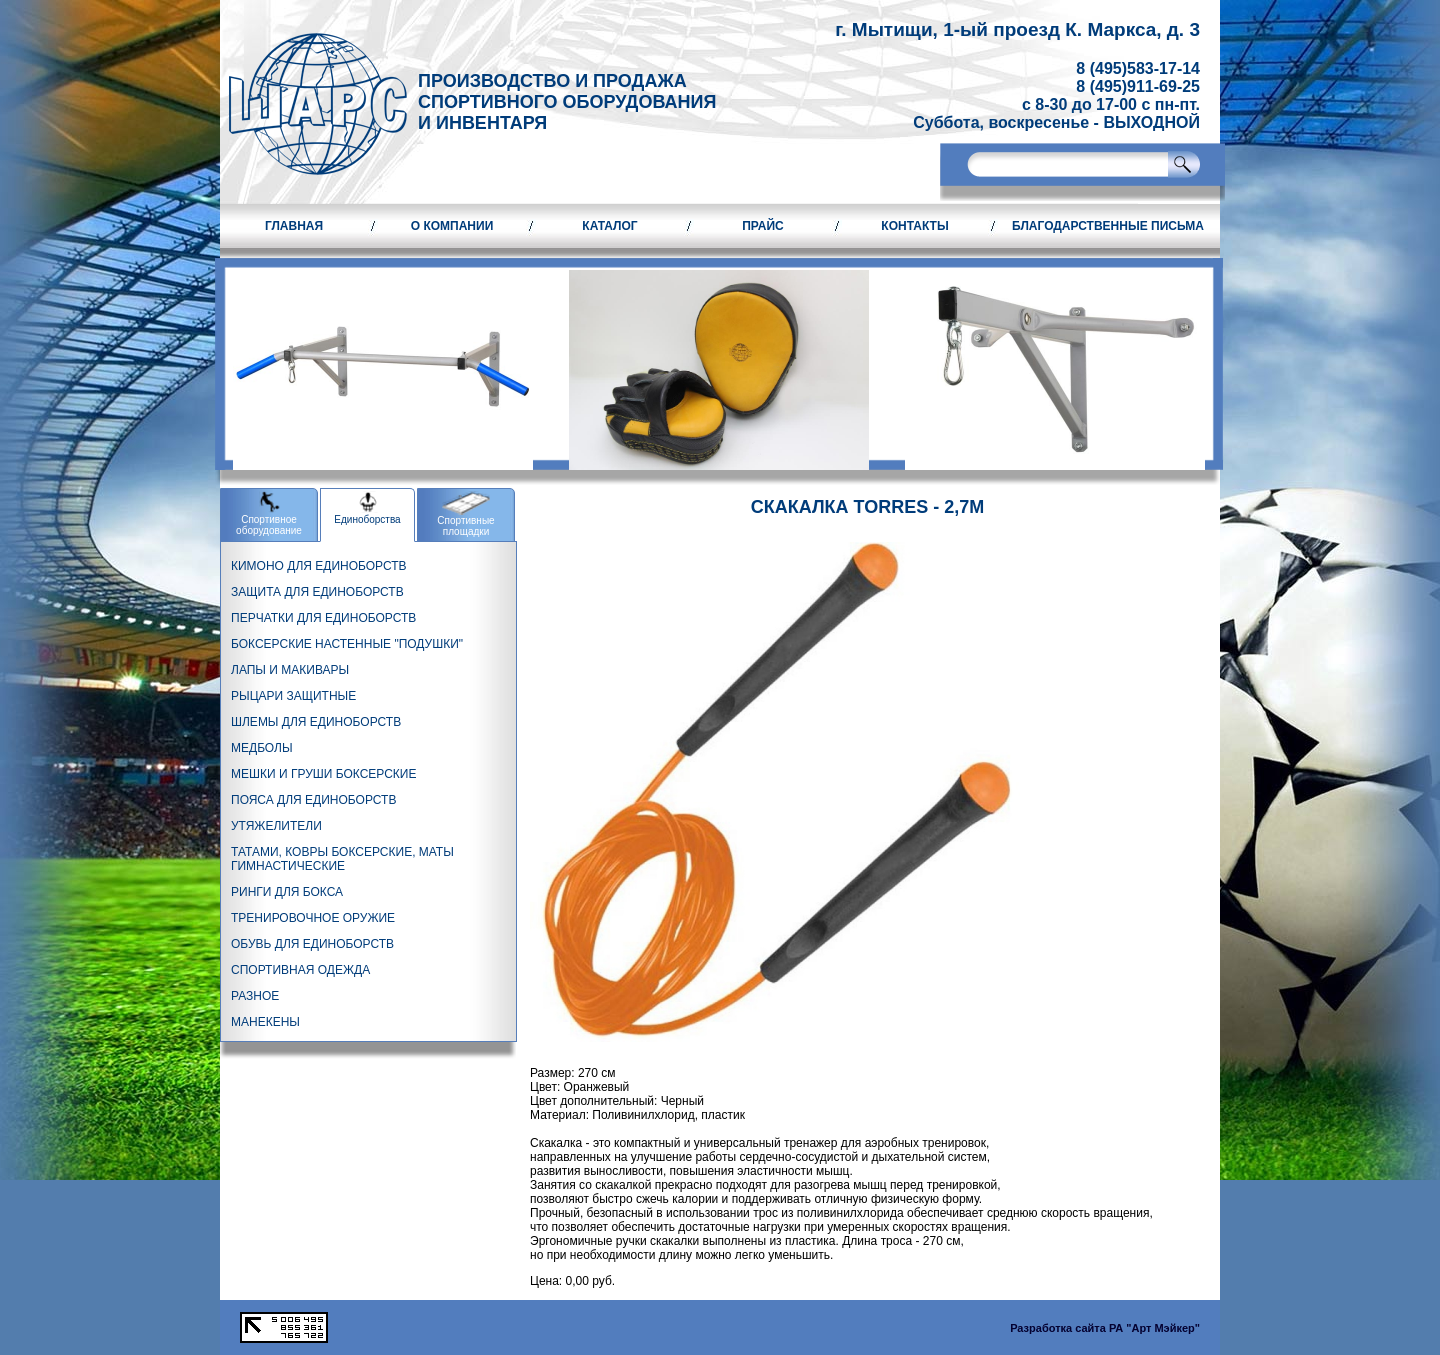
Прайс (763, 226)
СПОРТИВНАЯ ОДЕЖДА (300, 970)
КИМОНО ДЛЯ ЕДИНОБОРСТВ (319, 566)
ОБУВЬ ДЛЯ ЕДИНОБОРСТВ (312, 944)
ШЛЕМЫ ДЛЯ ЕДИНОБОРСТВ (316, 722)
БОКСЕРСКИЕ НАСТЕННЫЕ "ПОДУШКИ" (347, 644)
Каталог (609, 226)
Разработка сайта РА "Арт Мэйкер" (1105, 1328)
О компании (452, 226)
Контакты (914, 226)
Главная (294, 226)
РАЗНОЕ (255, 996)
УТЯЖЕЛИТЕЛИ (276, 826)
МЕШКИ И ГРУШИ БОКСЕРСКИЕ (323, 774)
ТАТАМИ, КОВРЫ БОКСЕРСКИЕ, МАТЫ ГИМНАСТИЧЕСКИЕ (342, 859)
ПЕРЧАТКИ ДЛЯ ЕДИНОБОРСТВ (323, 618)
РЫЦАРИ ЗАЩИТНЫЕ (293, 696)
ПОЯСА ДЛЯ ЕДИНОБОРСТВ (313, 800)
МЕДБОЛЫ (262, 748)
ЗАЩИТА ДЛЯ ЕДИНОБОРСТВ (317, 592)
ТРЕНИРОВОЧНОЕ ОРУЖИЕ (313, 918)
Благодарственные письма (1108, 226)
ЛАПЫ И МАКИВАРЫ (290, 670)
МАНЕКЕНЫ (265, 1022)
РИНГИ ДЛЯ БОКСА (287, 892)
